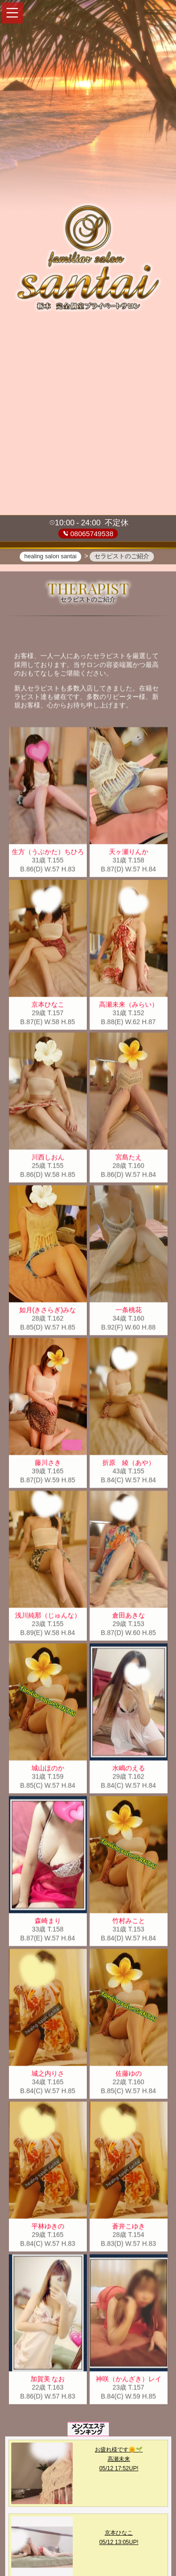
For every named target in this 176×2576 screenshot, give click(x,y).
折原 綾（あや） (128, 1464)
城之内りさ (47, 2075)
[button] (12, 12)
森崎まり (48, 1922)
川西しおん (47, 1159)
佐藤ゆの (128, 2075)
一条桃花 (128, 1311)
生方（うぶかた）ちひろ (48, 853)
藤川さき (48, 1464)
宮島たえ (128, 1159)
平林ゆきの (47, 2228)
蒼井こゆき (128, 2228)
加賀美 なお (48, 2380)
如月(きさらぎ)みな (47, 1311)
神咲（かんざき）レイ (128, 2380)
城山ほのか (47, 1769)
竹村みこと (128, 1922)
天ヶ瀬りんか (128, 853)
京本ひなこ (47, 1006)
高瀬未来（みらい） (128, 1006)
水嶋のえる (128, 1769)
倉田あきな (128, 1617)
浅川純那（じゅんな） (48, 1617)
